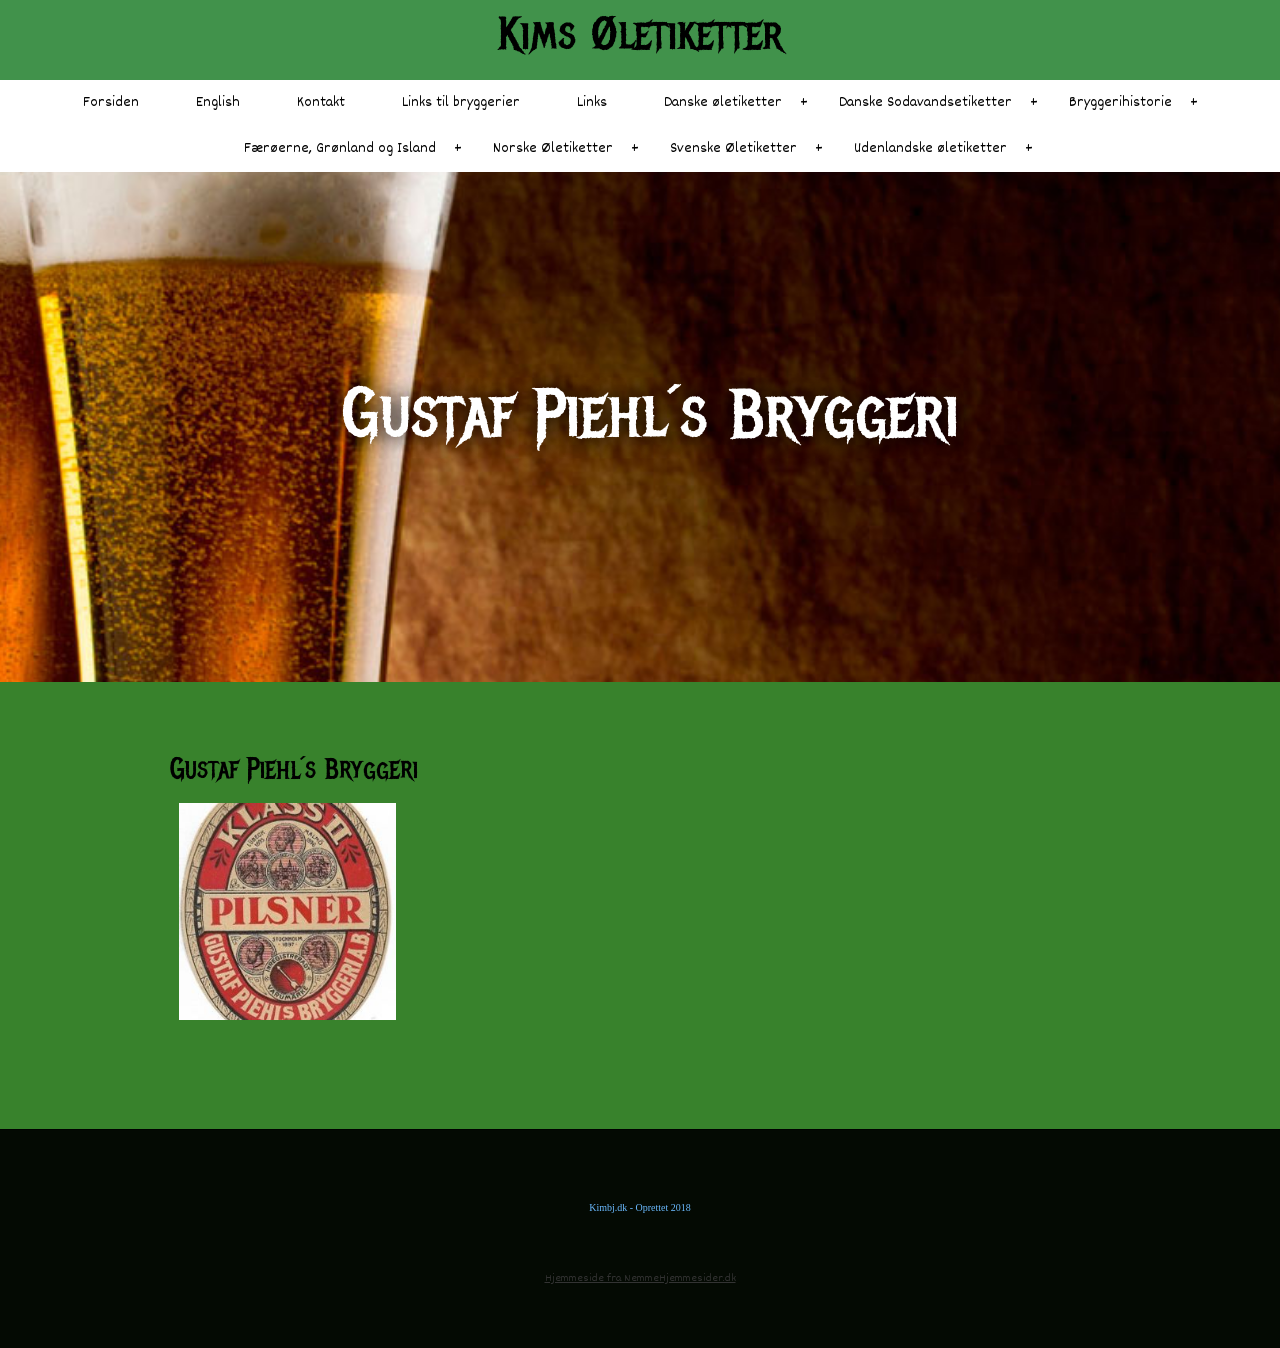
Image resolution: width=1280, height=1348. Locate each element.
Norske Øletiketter (553, 148)
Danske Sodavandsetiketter (925, 102)
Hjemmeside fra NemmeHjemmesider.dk (640, 1278)
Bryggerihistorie (1120, 102)
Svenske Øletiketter (733, 148)
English (218, 102)
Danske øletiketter (723, 102)
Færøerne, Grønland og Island (340, 148)
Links (592, 102)
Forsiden (111, 102)
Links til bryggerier (461, 102)
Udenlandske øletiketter (930, 148)
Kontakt (321, 102)
